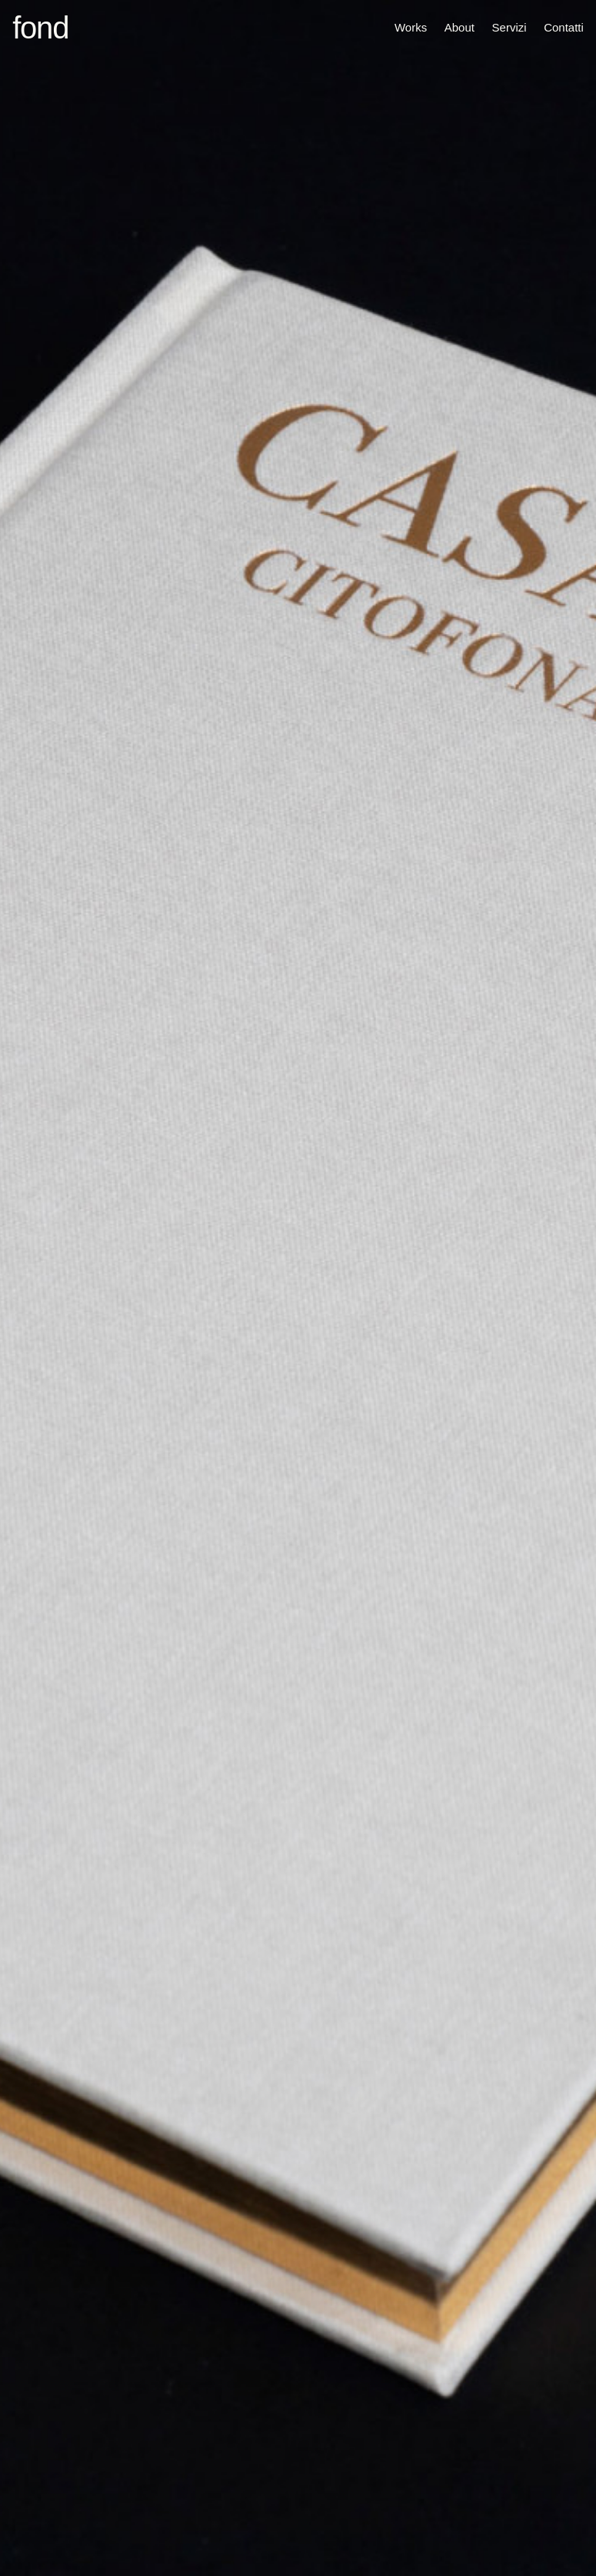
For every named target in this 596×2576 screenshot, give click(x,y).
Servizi (509, 27)
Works (411, 27)
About (459, 27)
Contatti (564, 27)
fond (40, 27)
